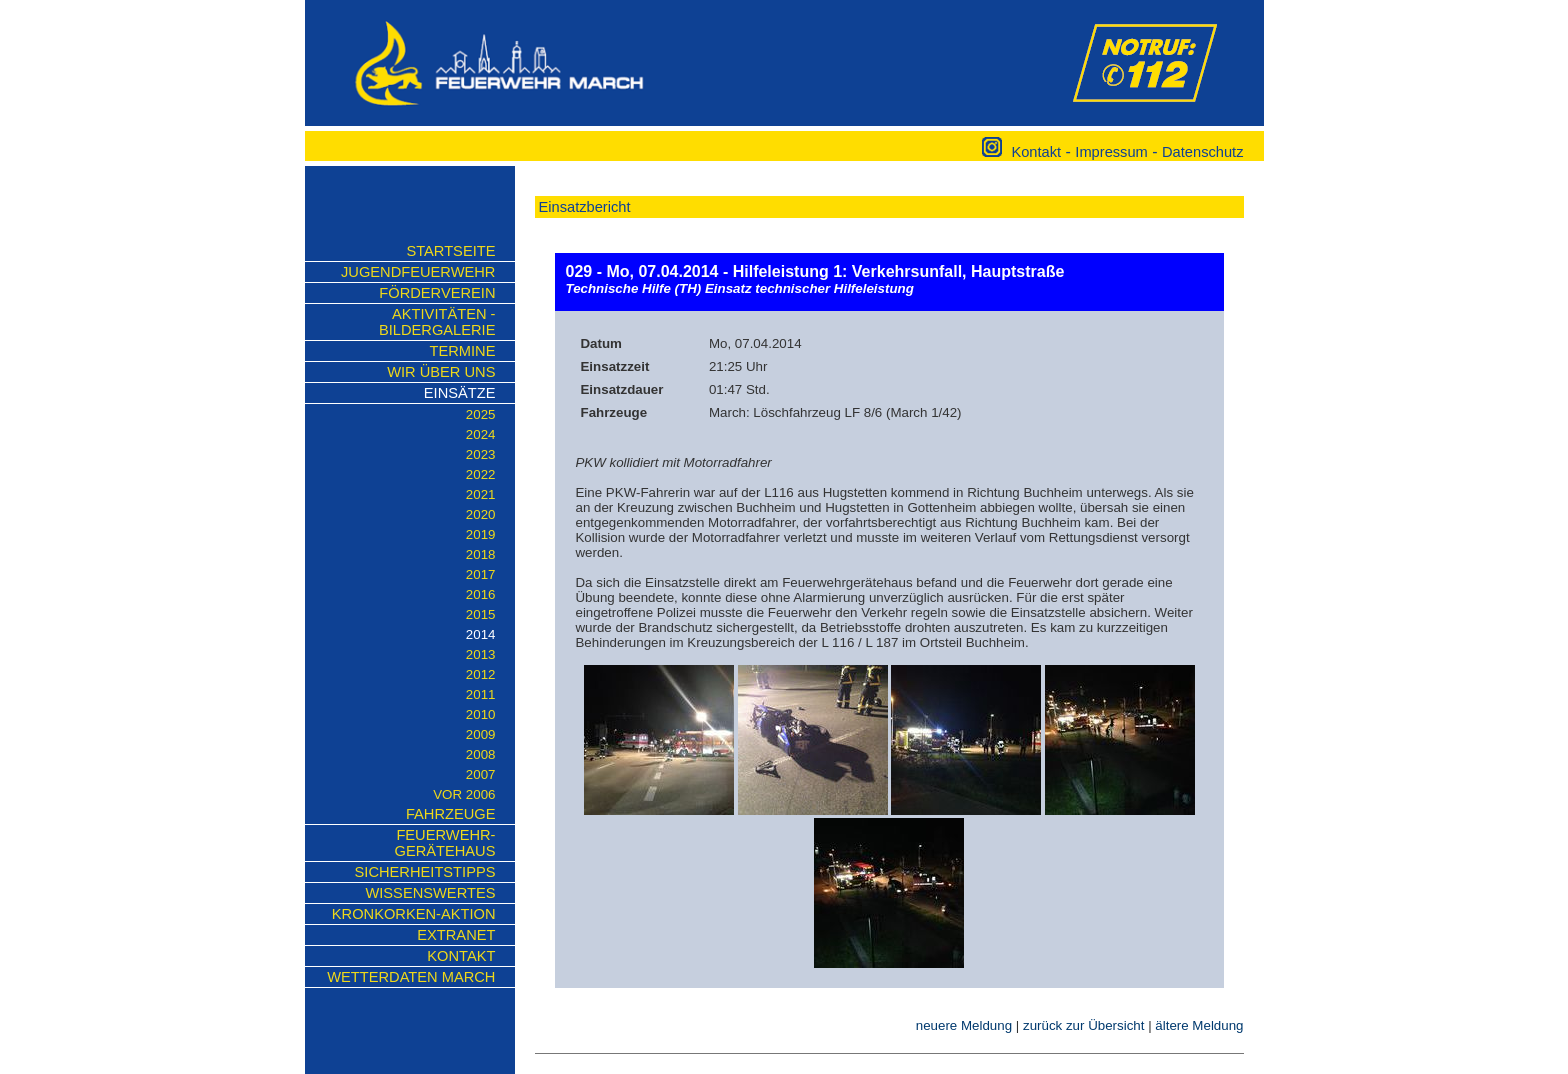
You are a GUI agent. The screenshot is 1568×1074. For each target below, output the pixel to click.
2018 (481, 554)
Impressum (1111, 152)
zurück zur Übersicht (1083, 1025)
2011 (481, 694)
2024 (481, 434)
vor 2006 (464, 794)
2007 (481, 774)
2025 (481, 414)
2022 (481, 474)
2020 (481, 514)
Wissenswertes (430, 893)
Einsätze (460, 393)
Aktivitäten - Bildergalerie (437, 322)
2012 (481, 674)
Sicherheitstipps (425, 872)
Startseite (450, 251)
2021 (481, 494)
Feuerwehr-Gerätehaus (444, 843)
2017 (481, 574)
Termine (463, 351)
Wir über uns (441, 372)
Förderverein (437, 293)
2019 (481, 534)
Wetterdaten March (411, 977)
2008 (481, 754)
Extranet (456, 935)
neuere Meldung (964, 1025)
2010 (481, 714)
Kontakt (1036, 152)
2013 (481, 654)
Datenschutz (1202, 152)
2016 (481, 594)
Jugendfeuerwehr (418, 272)
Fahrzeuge (451, 814)
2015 (481, 614)
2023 (481, 454)
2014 (481, 634)
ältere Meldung (1199, 1025)
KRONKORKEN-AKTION (414, 914)
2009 (481, 734)
